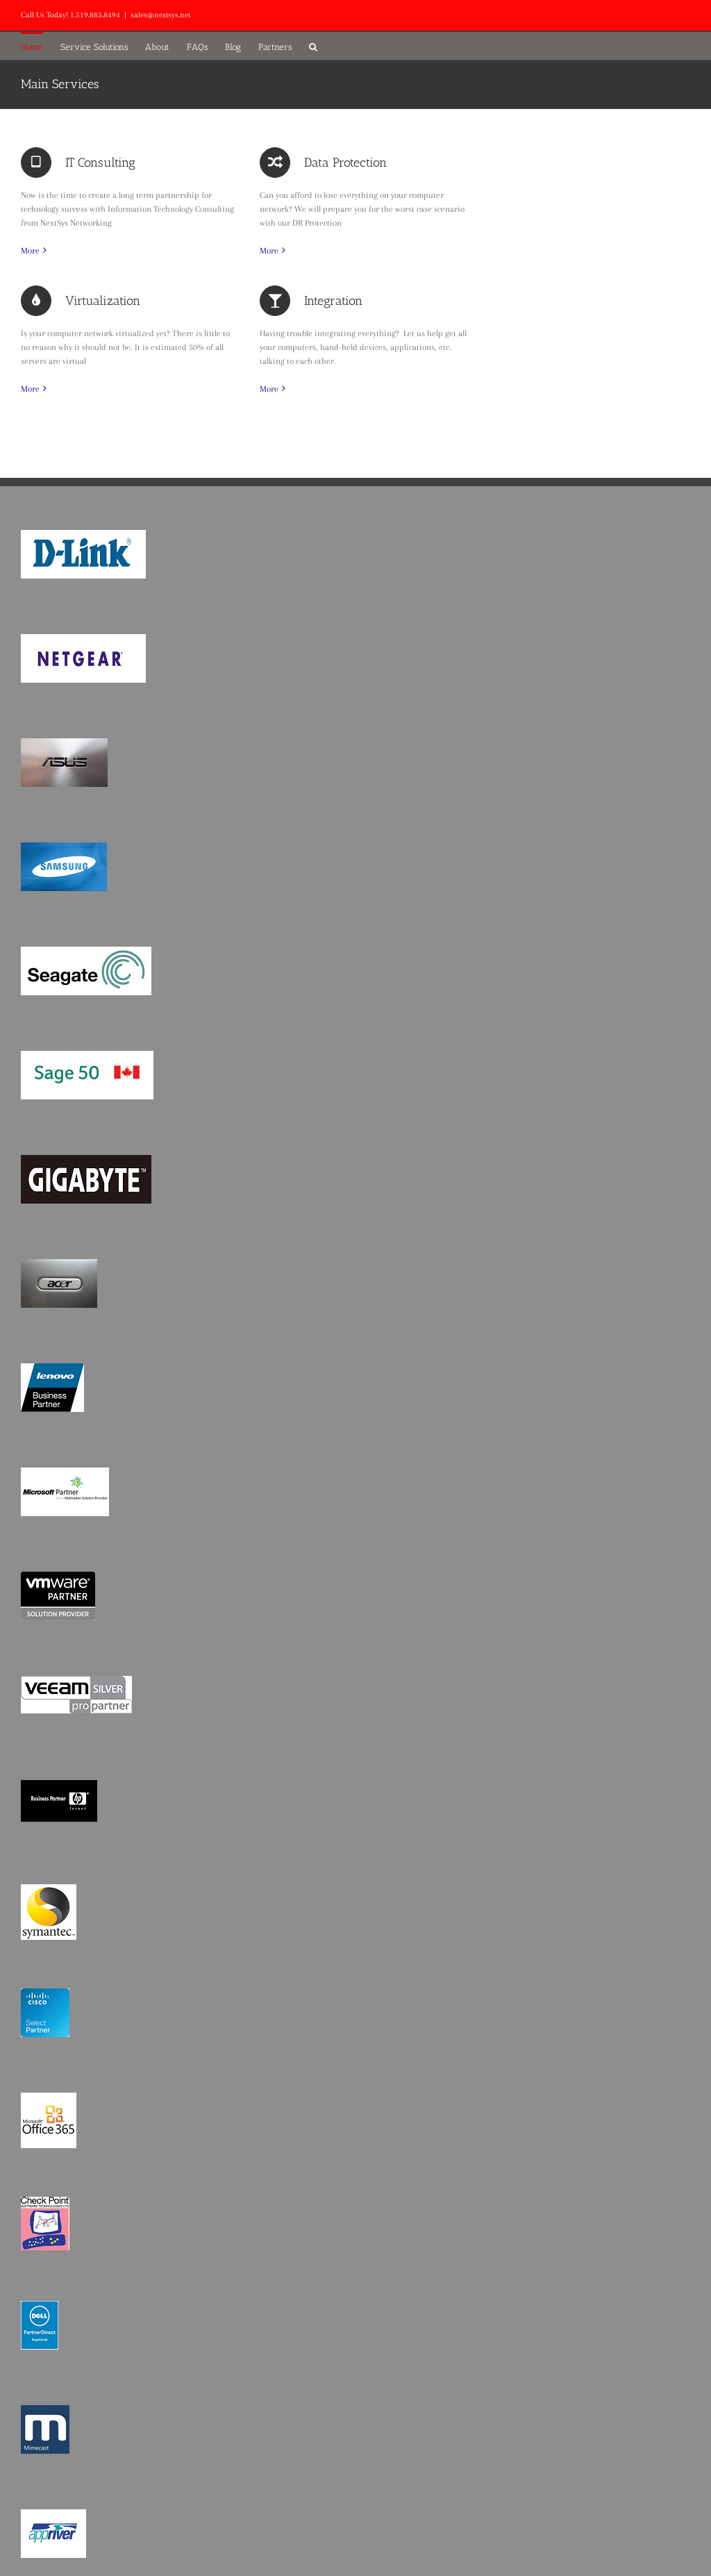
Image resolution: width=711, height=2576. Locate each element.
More (30, 251)
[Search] (313, 46)
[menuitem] (40, 46)
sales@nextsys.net (160, 14)
